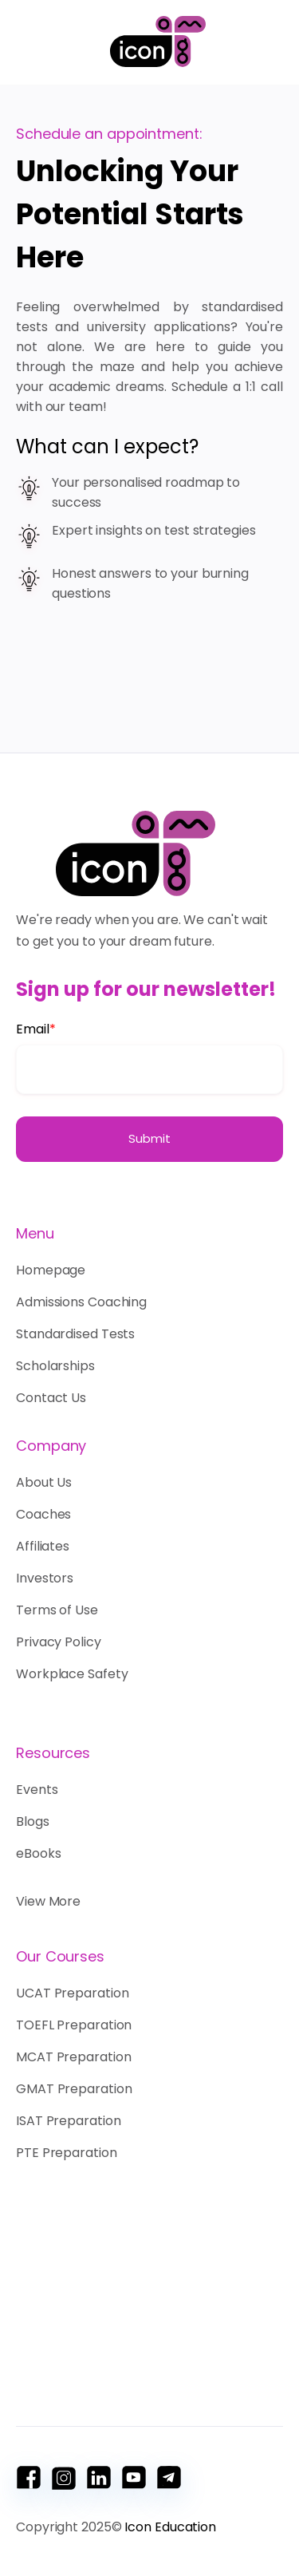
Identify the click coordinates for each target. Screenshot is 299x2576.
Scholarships (55, 1366)
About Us (44, 1482)
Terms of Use (57, 1610)
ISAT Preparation (68, 2121)
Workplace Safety (72, 1674)
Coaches (43, 1514)
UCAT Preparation (72, 1993)
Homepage (55, 1270)
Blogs (32, 1821)
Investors (44, 1578)
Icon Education (170, 2527)
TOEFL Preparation (74, 2025)
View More (48, 1901)
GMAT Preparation (74, 2089)
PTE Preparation (66, 2152)
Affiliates (42, 1546)
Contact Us (51, 1398)
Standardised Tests (75, 1334)
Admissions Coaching (81, 1302)
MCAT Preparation (73, 2057)
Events (36, 1789)
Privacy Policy (58, 1642)
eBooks (38, 1853)
